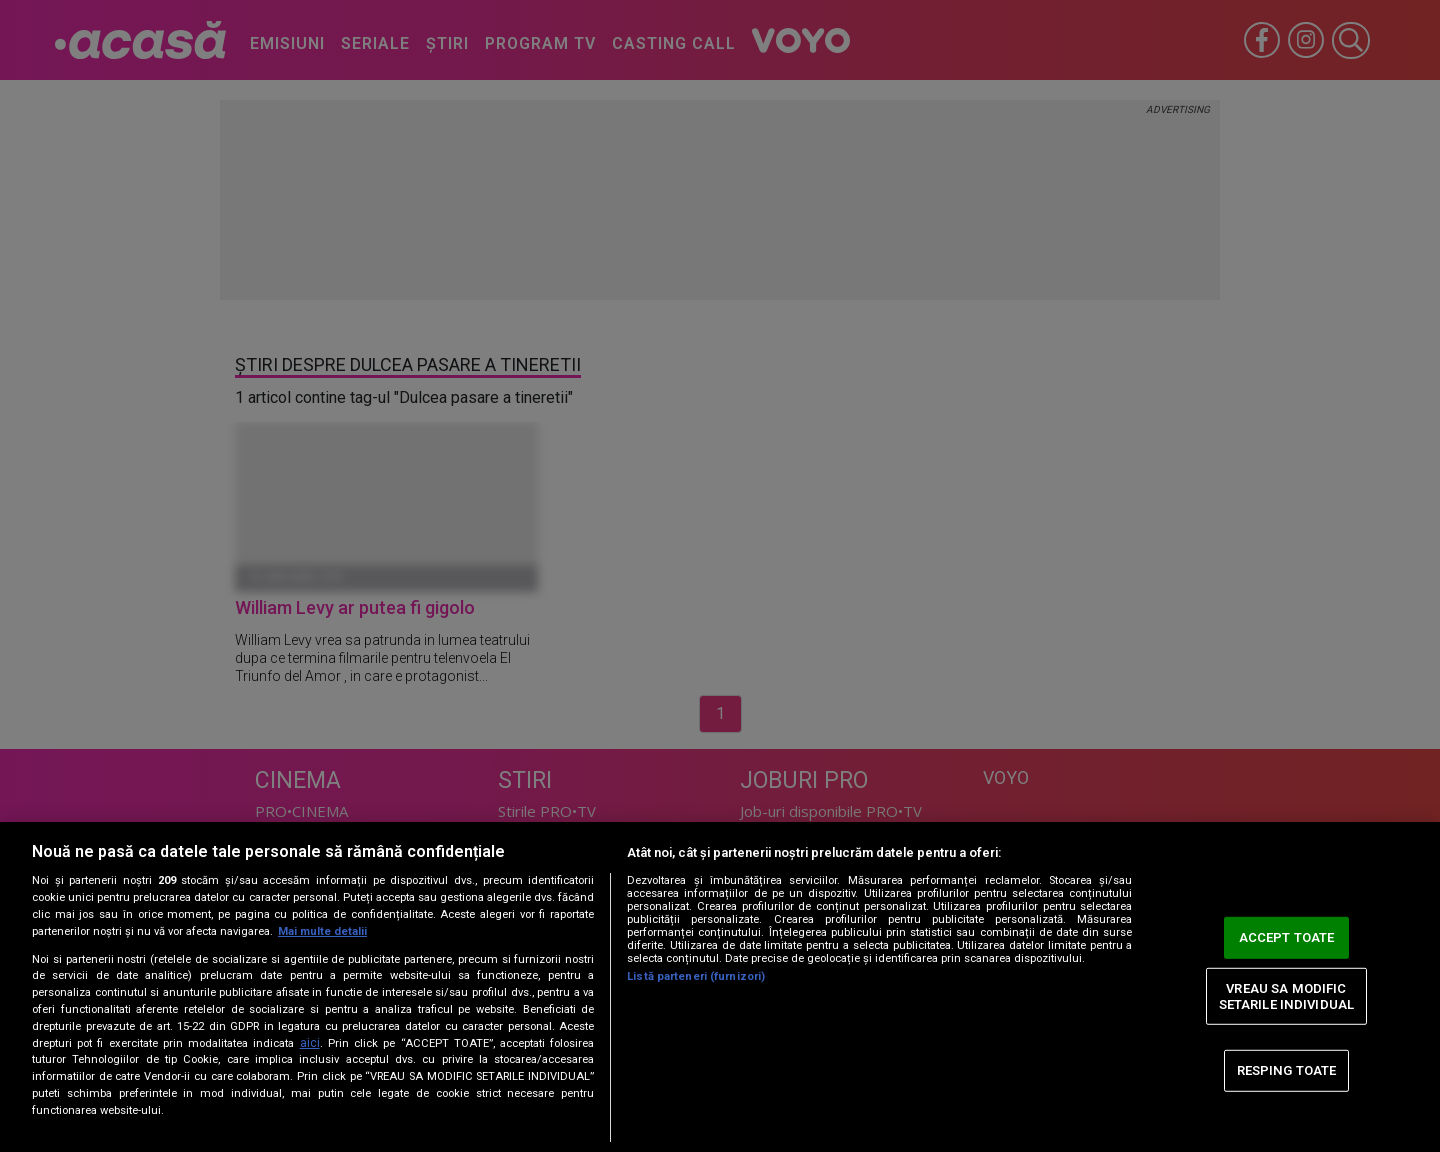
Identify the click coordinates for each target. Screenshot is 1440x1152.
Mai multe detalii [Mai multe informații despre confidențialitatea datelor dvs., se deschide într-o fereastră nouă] (322, 931)
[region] (720, 987)
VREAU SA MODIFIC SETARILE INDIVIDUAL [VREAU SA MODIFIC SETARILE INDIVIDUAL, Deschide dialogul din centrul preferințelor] (1286, 996)
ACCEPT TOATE (1287, 937)
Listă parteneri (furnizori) (696, 976)
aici (310, 1043)
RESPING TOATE (1287, 1070)
